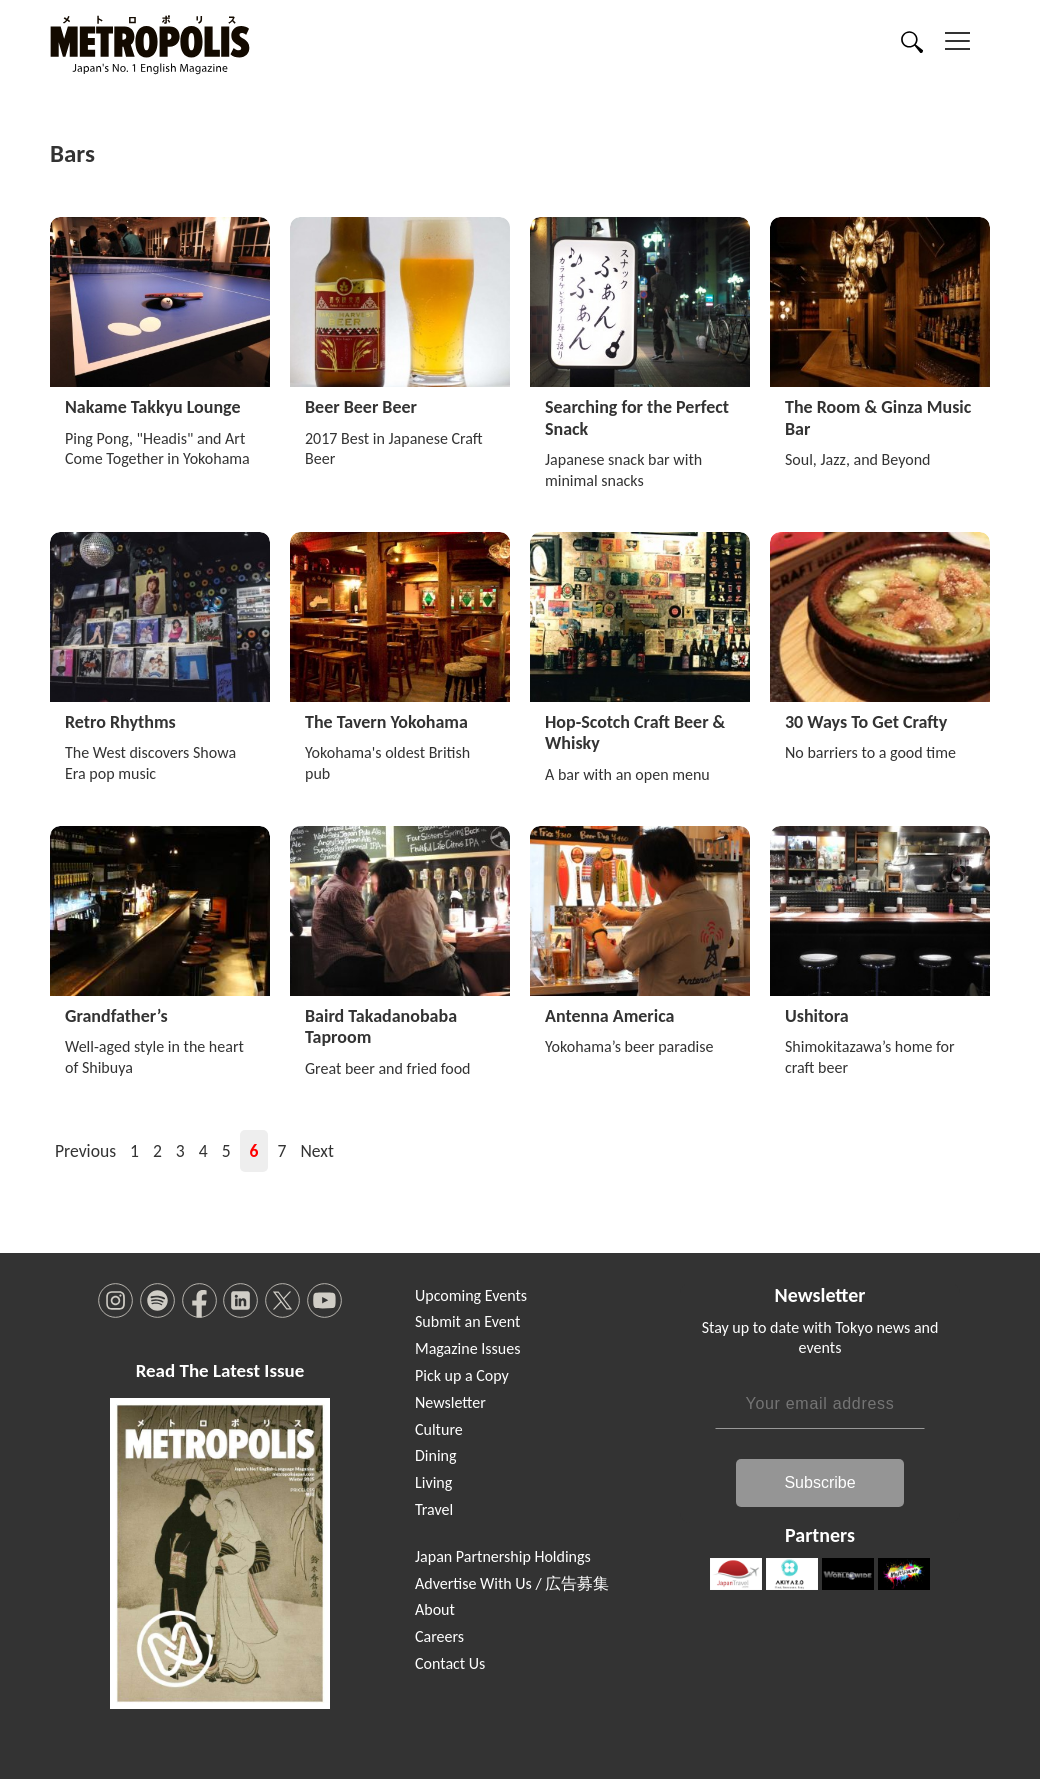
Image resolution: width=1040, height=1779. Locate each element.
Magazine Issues (467, 1348)
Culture (439, 1429)
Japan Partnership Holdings (503, 1556)
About (435, 1609)
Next (316, 1151)
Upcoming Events (471, 1295)
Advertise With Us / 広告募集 (512, 1583)
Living (433, 1482)
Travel (434, 1509)
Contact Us (450, 1663)
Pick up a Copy (462, 1375)
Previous (85, 1151)
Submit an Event (467, 1321)
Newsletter (450, 1402)
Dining (436, 1455)
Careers (439, 1636)
